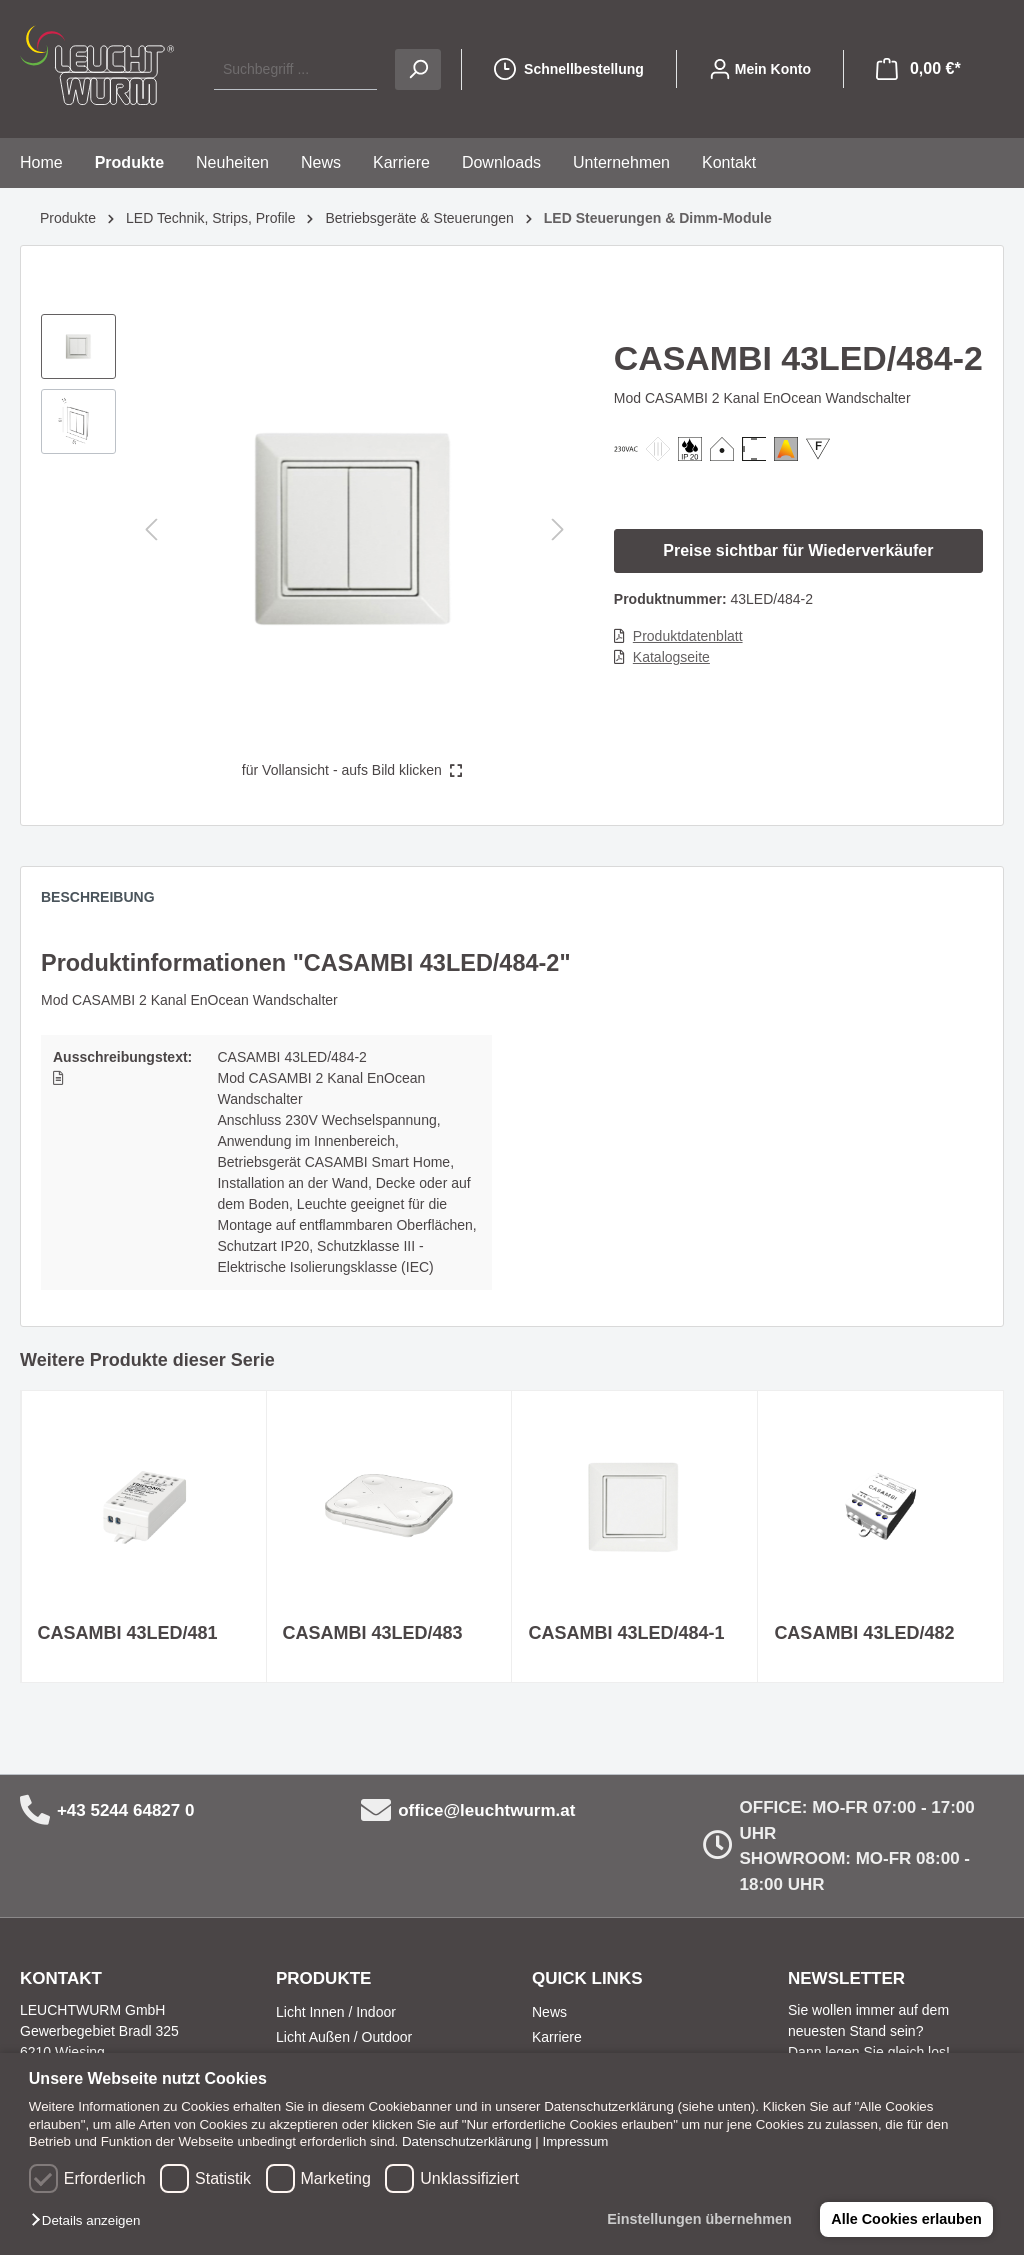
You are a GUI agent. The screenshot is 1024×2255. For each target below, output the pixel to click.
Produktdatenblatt (688, 636)
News (549, 2012)
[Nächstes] (558, 529)
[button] (90, 2221)
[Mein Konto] (760, 69)
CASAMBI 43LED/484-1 (626, 1633)
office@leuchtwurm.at (486, 1810)
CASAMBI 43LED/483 (373, 1633)
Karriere (557, 2037)
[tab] (108, 902)
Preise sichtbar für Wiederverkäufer (798, 550)
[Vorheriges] (151, 529)
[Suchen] (418, 69)
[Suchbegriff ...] (295, 69)
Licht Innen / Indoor (336, 2012)
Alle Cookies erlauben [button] (906, 2219)
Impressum (576, 2141)
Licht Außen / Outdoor (344, 2037)
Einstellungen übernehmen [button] (699, 2219)
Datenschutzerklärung (467, 2141)
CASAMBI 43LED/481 (128, 1633)
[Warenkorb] (918, 69)
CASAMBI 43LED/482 (864, 1633)
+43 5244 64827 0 (126, 1810)
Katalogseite (671, 657)
